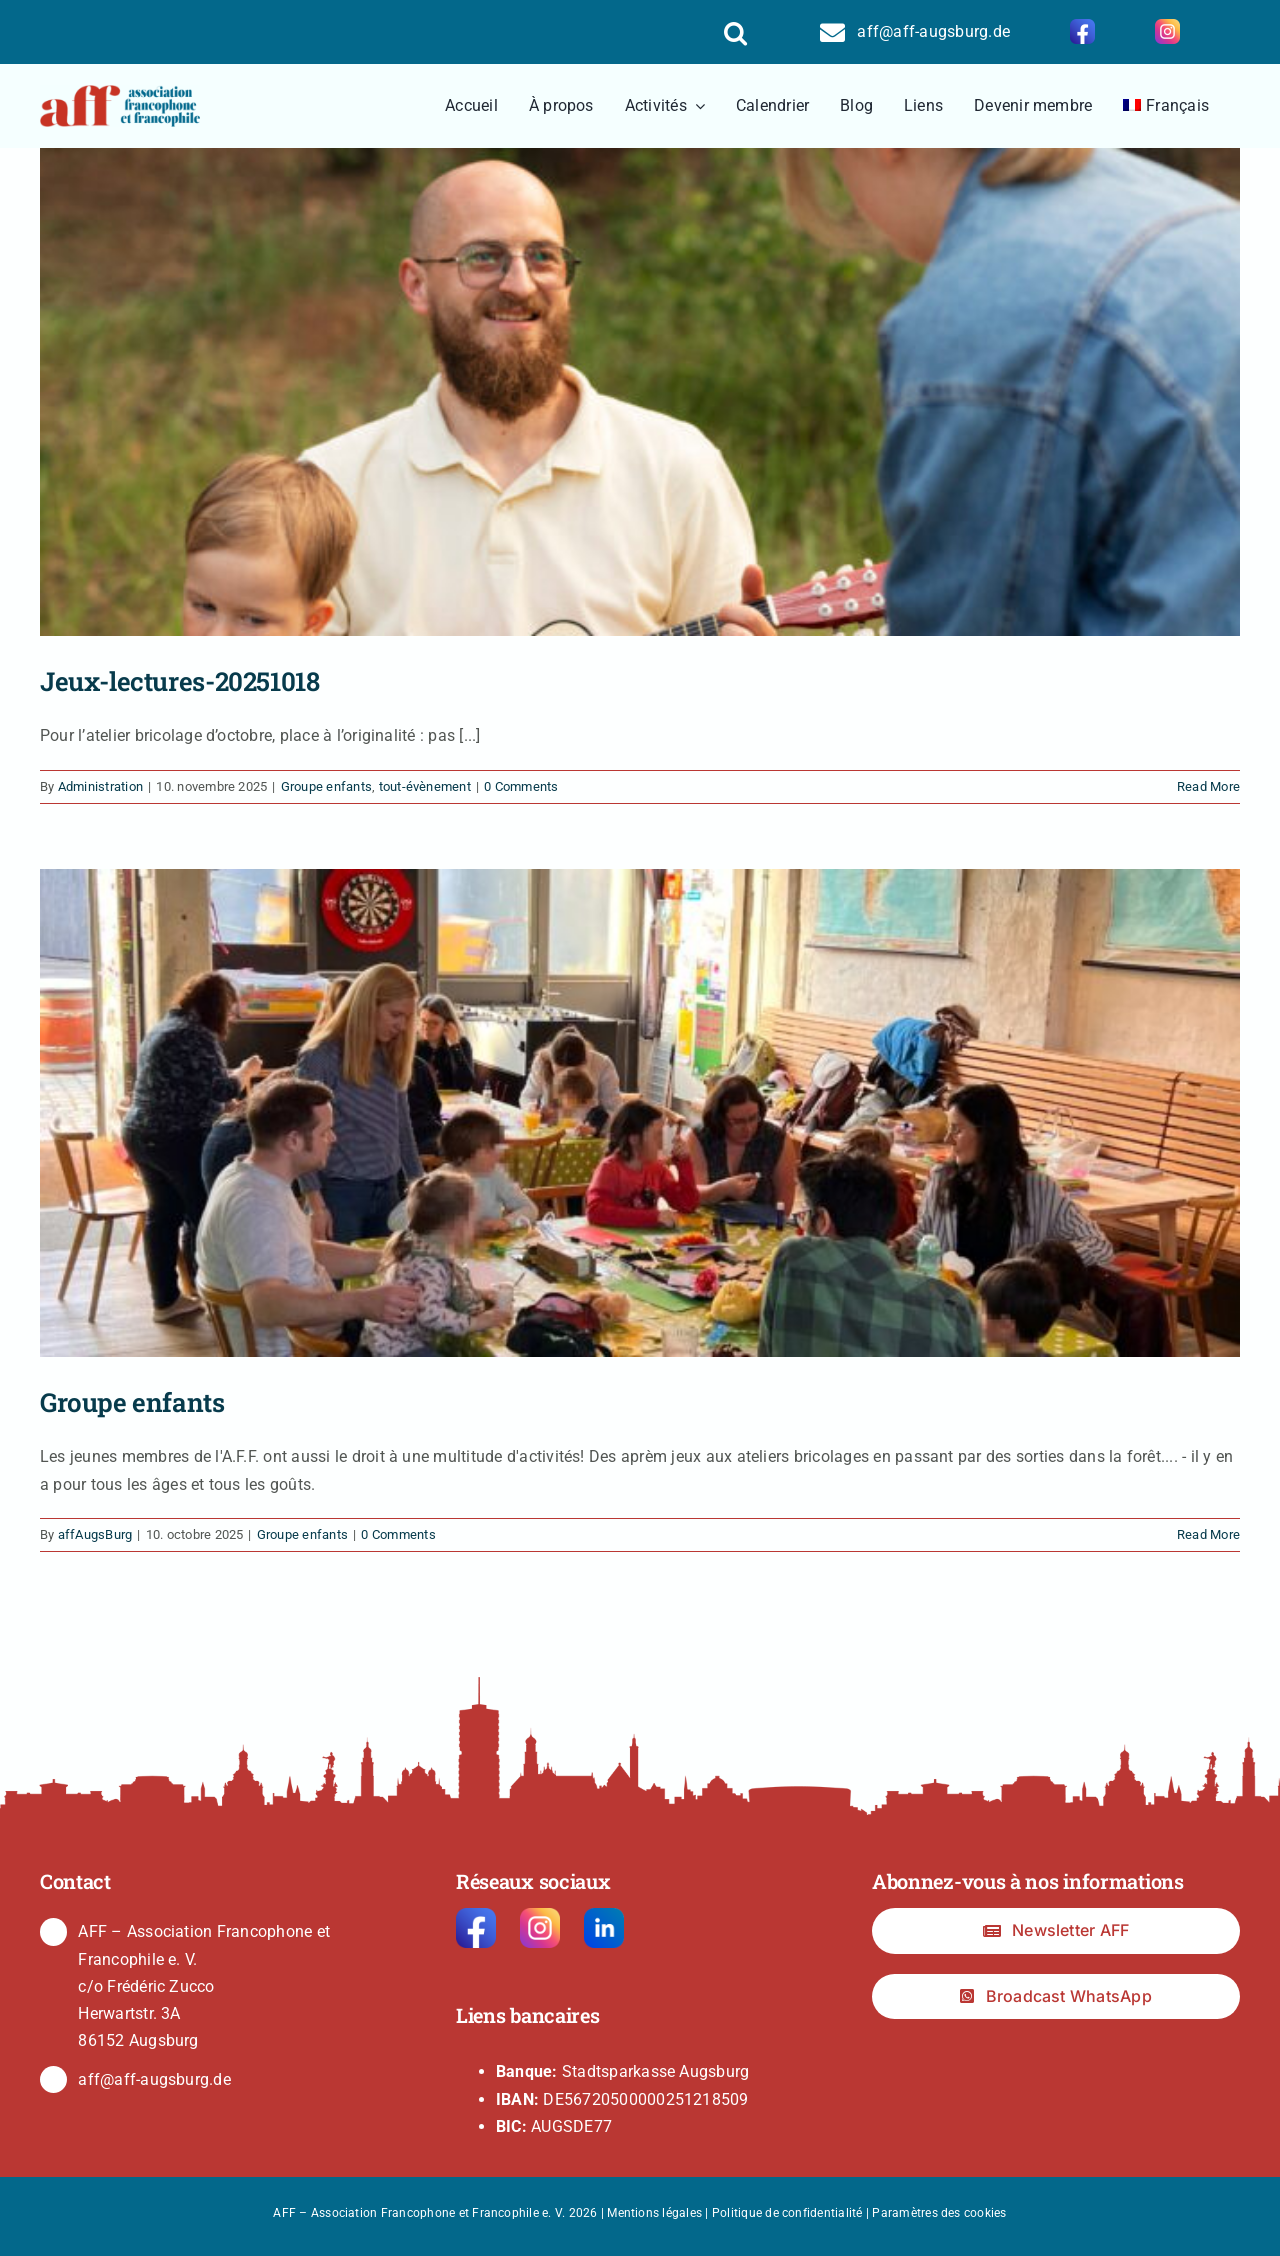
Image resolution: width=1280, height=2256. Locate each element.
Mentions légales (654, 2213)
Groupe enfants (326, 786)
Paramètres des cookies (939, 2213)
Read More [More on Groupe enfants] (1208, 1534)
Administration (100, 786)
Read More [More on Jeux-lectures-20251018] (1208, 786)
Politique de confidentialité (787, 2213)
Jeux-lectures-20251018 (179, 681)
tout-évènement (425, 786)
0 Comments (521, 786)
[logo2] (120, 92)
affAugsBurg (95, 1534)
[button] (735, 32)
